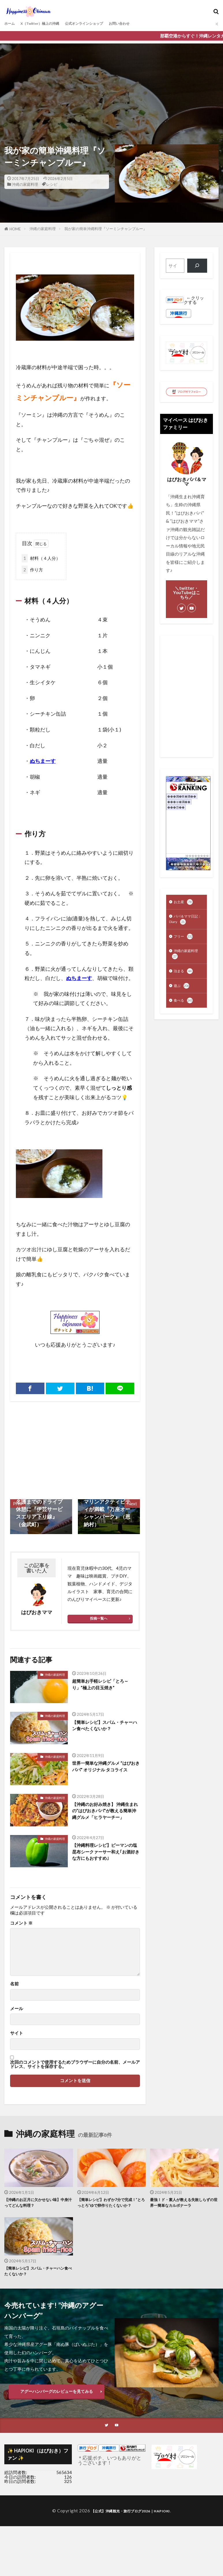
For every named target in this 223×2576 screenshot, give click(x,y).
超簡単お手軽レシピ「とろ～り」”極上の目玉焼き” (106, 1686)
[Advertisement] (111, 83)
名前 (14, 1990)
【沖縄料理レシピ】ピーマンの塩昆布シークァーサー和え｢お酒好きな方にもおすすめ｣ (106, 1859)
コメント (21, 1929)
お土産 (184, 903)
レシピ (51, 184)
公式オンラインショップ (101, 23)
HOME (15, 229)
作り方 (32, 570)
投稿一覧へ (98, 1619)
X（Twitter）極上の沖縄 (47, 23)
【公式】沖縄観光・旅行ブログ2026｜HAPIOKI (130, 2528)
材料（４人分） (41, 559)
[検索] (197, 266)
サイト (16, 2039)
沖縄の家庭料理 (25, 184)
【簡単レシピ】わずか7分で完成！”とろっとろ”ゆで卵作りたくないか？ (111, 2213)
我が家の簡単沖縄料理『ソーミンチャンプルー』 (105, 228)
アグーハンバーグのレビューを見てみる (56, 2408)
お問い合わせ (144, 23)
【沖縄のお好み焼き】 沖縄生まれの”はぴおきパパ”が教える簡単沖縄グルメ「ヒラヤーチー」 (106, 1816)
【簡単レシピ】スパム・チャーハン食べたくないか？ (106, 1727)
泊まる (184, 978)
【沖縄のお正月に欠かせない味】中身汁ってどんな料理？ (36, 2209)
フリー (184, 941)
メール (16, 2014)
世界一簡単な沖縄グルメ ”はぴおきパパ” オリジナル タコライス (105, 1772)
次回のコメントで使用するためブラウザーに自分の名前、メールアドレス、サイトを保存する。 (75, 2070)
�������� (197, 855)
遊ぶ (182, 994)
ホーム (10, 23)
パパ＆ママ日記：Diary (184, 921)
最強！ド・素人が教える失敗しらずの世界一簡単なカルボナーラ (182, 2209)
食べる (184, 1009)
